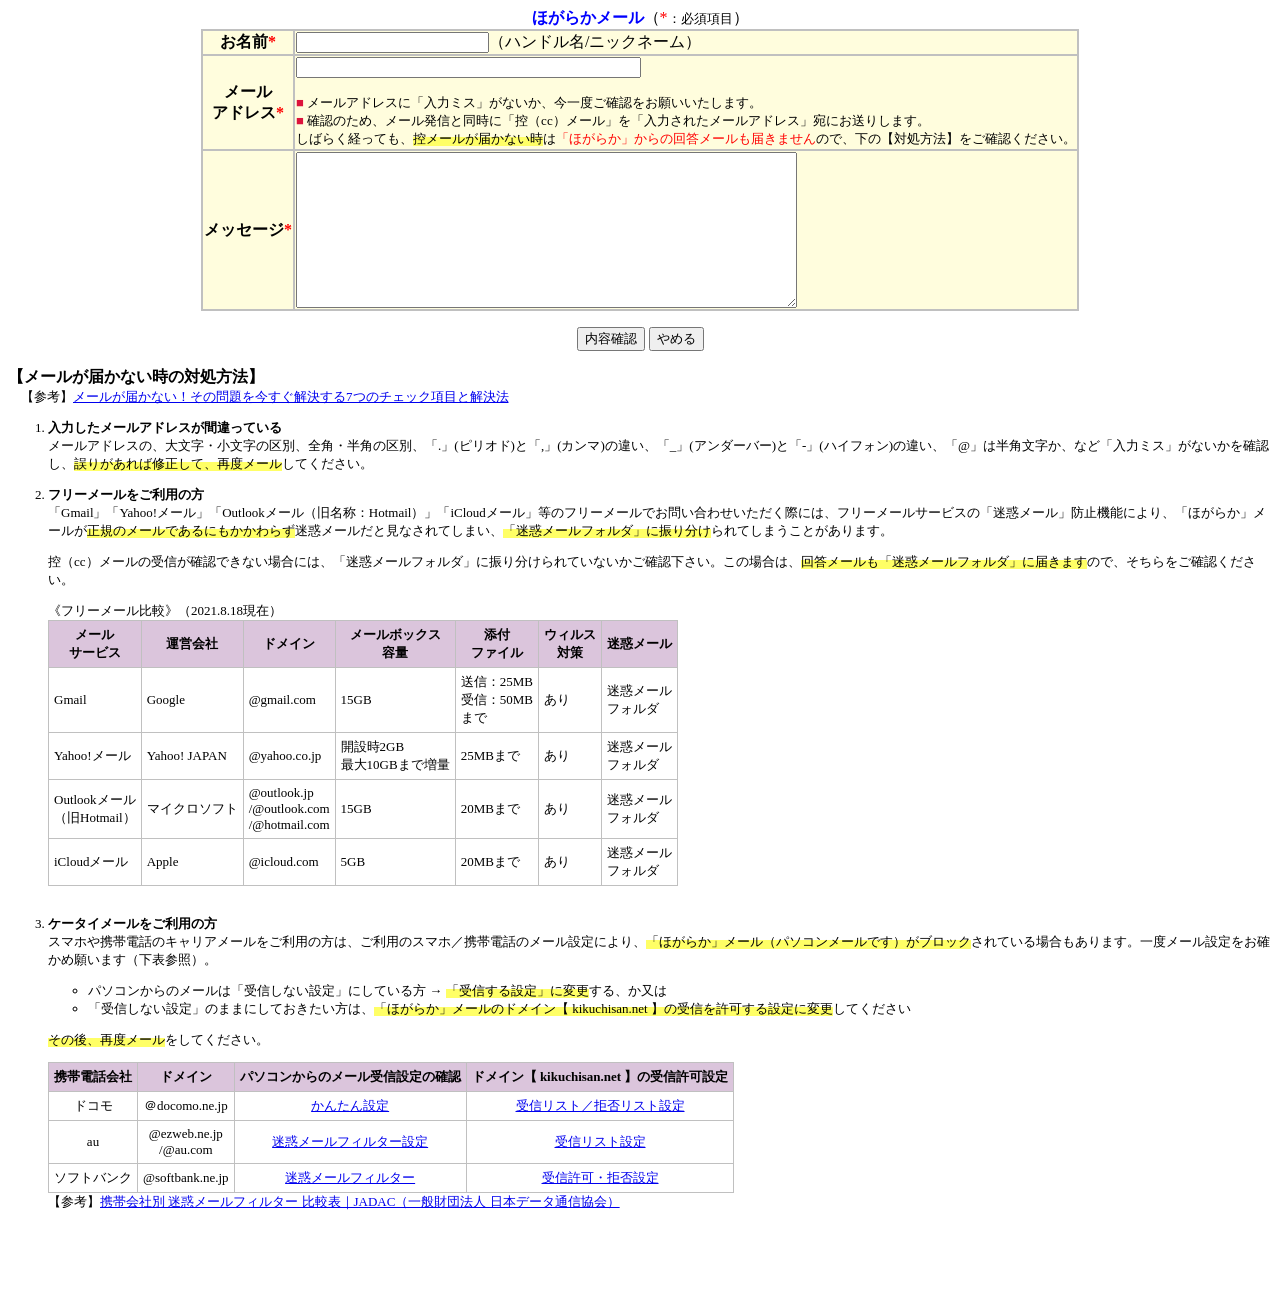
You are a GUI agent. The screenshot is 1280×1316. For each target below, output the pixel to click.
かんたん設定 (350, 1135)
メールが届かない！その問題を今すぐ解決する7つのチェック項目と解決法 (291, 426)
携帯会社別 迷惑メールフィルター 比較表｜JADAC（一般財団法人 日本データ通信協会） (360, 1231)
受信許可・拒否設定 (600, 1207)
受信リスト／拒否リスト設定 (600, 1135)
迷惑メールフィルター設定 (350, 1171)
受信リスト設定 (600, 1171)
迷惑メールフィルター (350, 1207)
